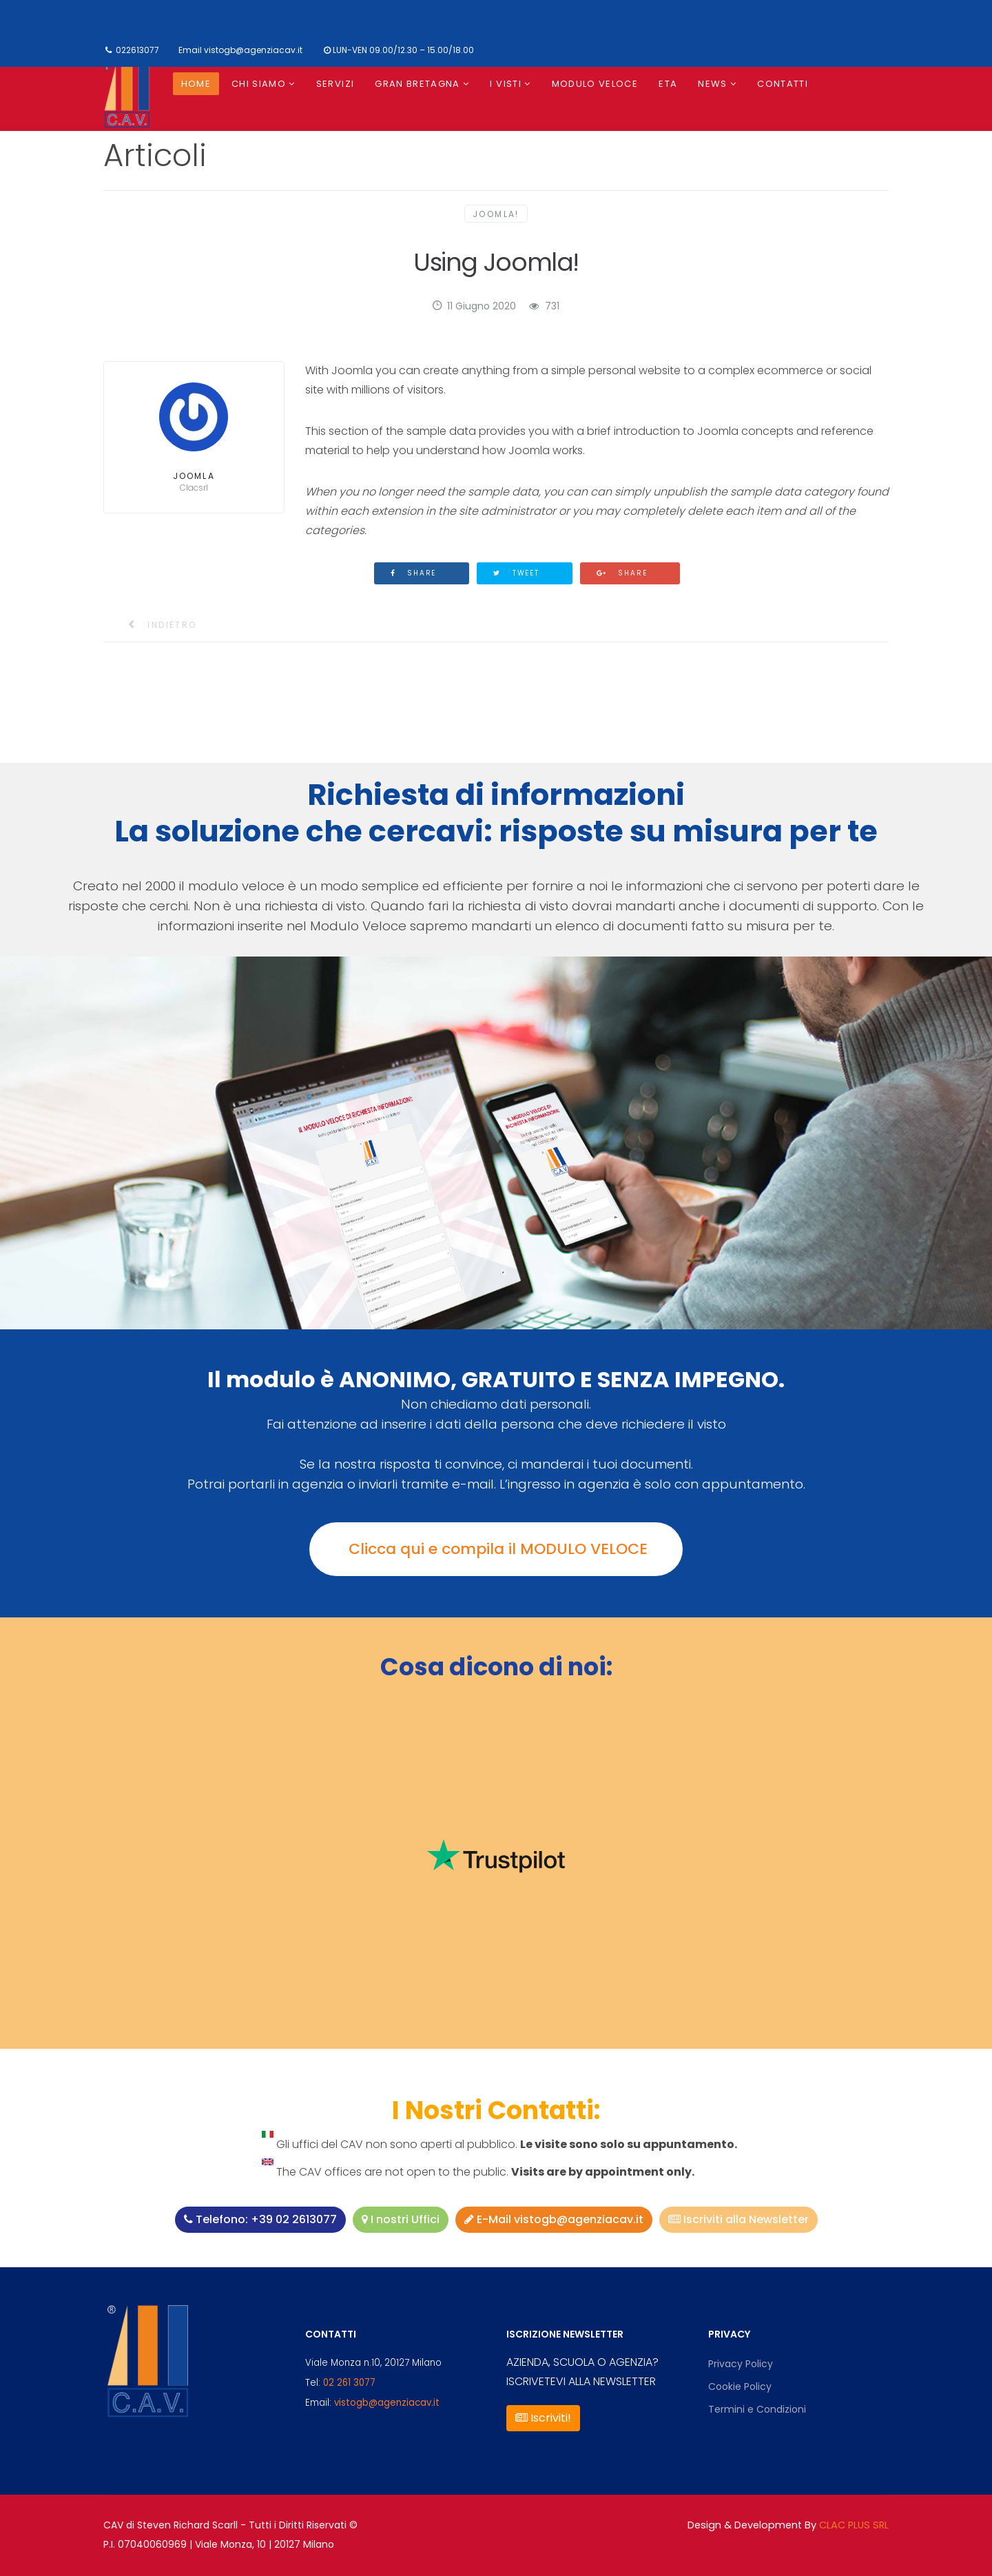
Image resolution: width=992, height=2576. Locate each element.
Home (196, 83)
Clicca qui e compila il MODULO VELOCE (496, 1549)
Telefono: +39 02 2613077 (260, 2219)
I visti (505, 83)
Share (414, 573)
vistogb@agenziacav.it (253, 50)
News (712, 83)
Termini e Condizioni (757, 2409)
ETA (668, 83)
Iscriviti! (543, 2418)
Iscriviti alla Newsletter (738, 2219)
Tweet (516, 573)
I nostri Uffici (401, 2219)
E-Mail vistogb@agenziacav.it (553, 2219)
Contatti (782, 83)
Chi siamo (258, 83)
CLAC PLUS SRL (854, 2525)
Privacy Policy (740, 2364)
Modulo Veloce (595, 83)
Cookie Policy (740, 2386)
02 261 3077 (349, 2382)
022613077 (137, 50)
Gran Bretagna (417, 83)
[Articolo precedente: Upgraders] (153, 625)
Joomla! (496, 214)
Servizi (335, 83)
